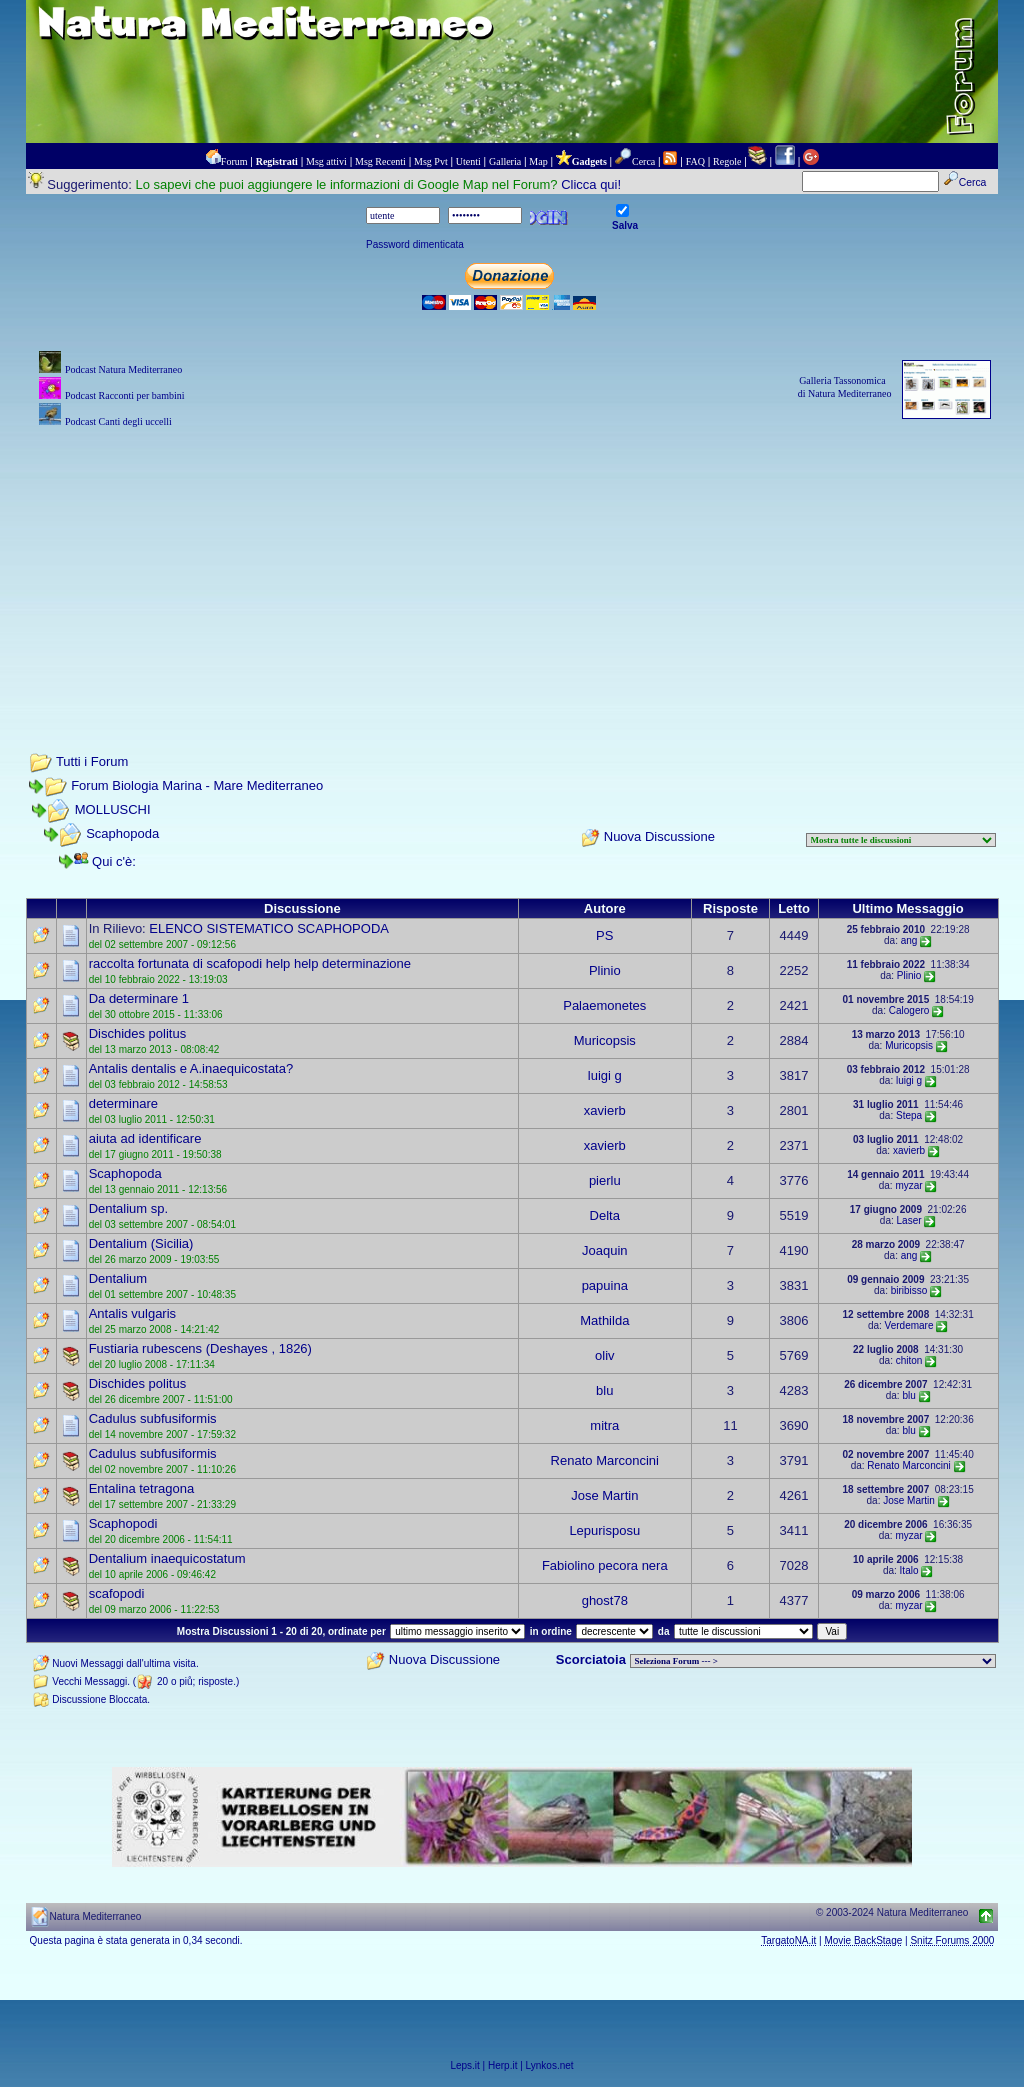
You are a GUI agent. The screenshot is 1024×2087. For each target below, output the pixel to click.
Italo (909, 1570)
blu (604, 1390)
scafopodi (117, 1593)
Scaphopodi (123, 1523)
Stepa (909, 1115)
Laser (909, 1220)
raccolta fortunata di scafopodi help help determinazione (250, 963)
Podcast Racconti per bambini (125, 395)
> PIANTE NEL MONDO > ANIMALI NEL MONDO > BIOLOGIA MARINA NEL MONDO (813, 1661)
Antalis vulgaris (132, 1313)
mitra (604, 1425)
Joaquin (605, 1250)
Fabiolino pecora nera (605, 1565)
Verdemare (909, 1325)
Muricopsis (605, 1040)
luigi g (605, 1075)
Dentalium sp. (128, 1208)
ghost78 (605, 1600)
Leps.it (464, 2065)
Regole (727, 161)
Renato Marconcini (605, 1460)
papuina (605, 1285)
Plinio (605, 970)
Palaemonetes (604, 1005)
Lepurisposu (604, 1530)
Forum (234, 161)
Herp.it (502, 2065)
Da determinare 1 (139, 998)
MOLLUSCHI (113, 809)
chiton (909, 1360)
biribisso (909, 1290)
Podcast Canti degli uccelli (118, 421)
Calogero (909, 1010)
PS (604, 935)
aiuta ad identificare (145, 1138)
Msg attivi (326, 161)
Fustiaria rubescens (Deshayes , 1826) (200, 1348)
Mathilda (604, 1320)
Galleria (505, 161)
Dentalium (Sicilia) (141, 1243)
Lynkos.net (550, 2065)
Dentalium (118, 1278)
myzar (908, 1185)
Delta (605, 1215)
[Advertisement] (512, 572)
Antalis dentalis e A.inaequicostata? (191, 1068)
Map (538, 161)
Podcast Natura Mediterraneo (123, 369)
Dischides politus (138, 1033)
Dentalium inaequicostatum (167, 1558)
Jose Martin (604, 1495)
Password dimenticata (415, 244)
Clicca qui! (591, 184)
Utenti (468, 161)
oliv (605, 1355)
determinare (123, 1103)
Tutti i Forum (92, 761)
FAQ (695, 161)
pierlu (605, 1180)
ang (909, 940)
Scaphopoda (122, 833)
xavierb (605, 1110)
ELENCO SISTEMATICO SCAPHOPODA (269, 928)
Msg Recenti (380, 161)
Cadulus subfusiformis (153, 1418)
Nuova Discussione (659, 836)
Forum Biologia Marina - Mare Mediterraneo (197, 785)
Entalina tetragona (142, 1488)
